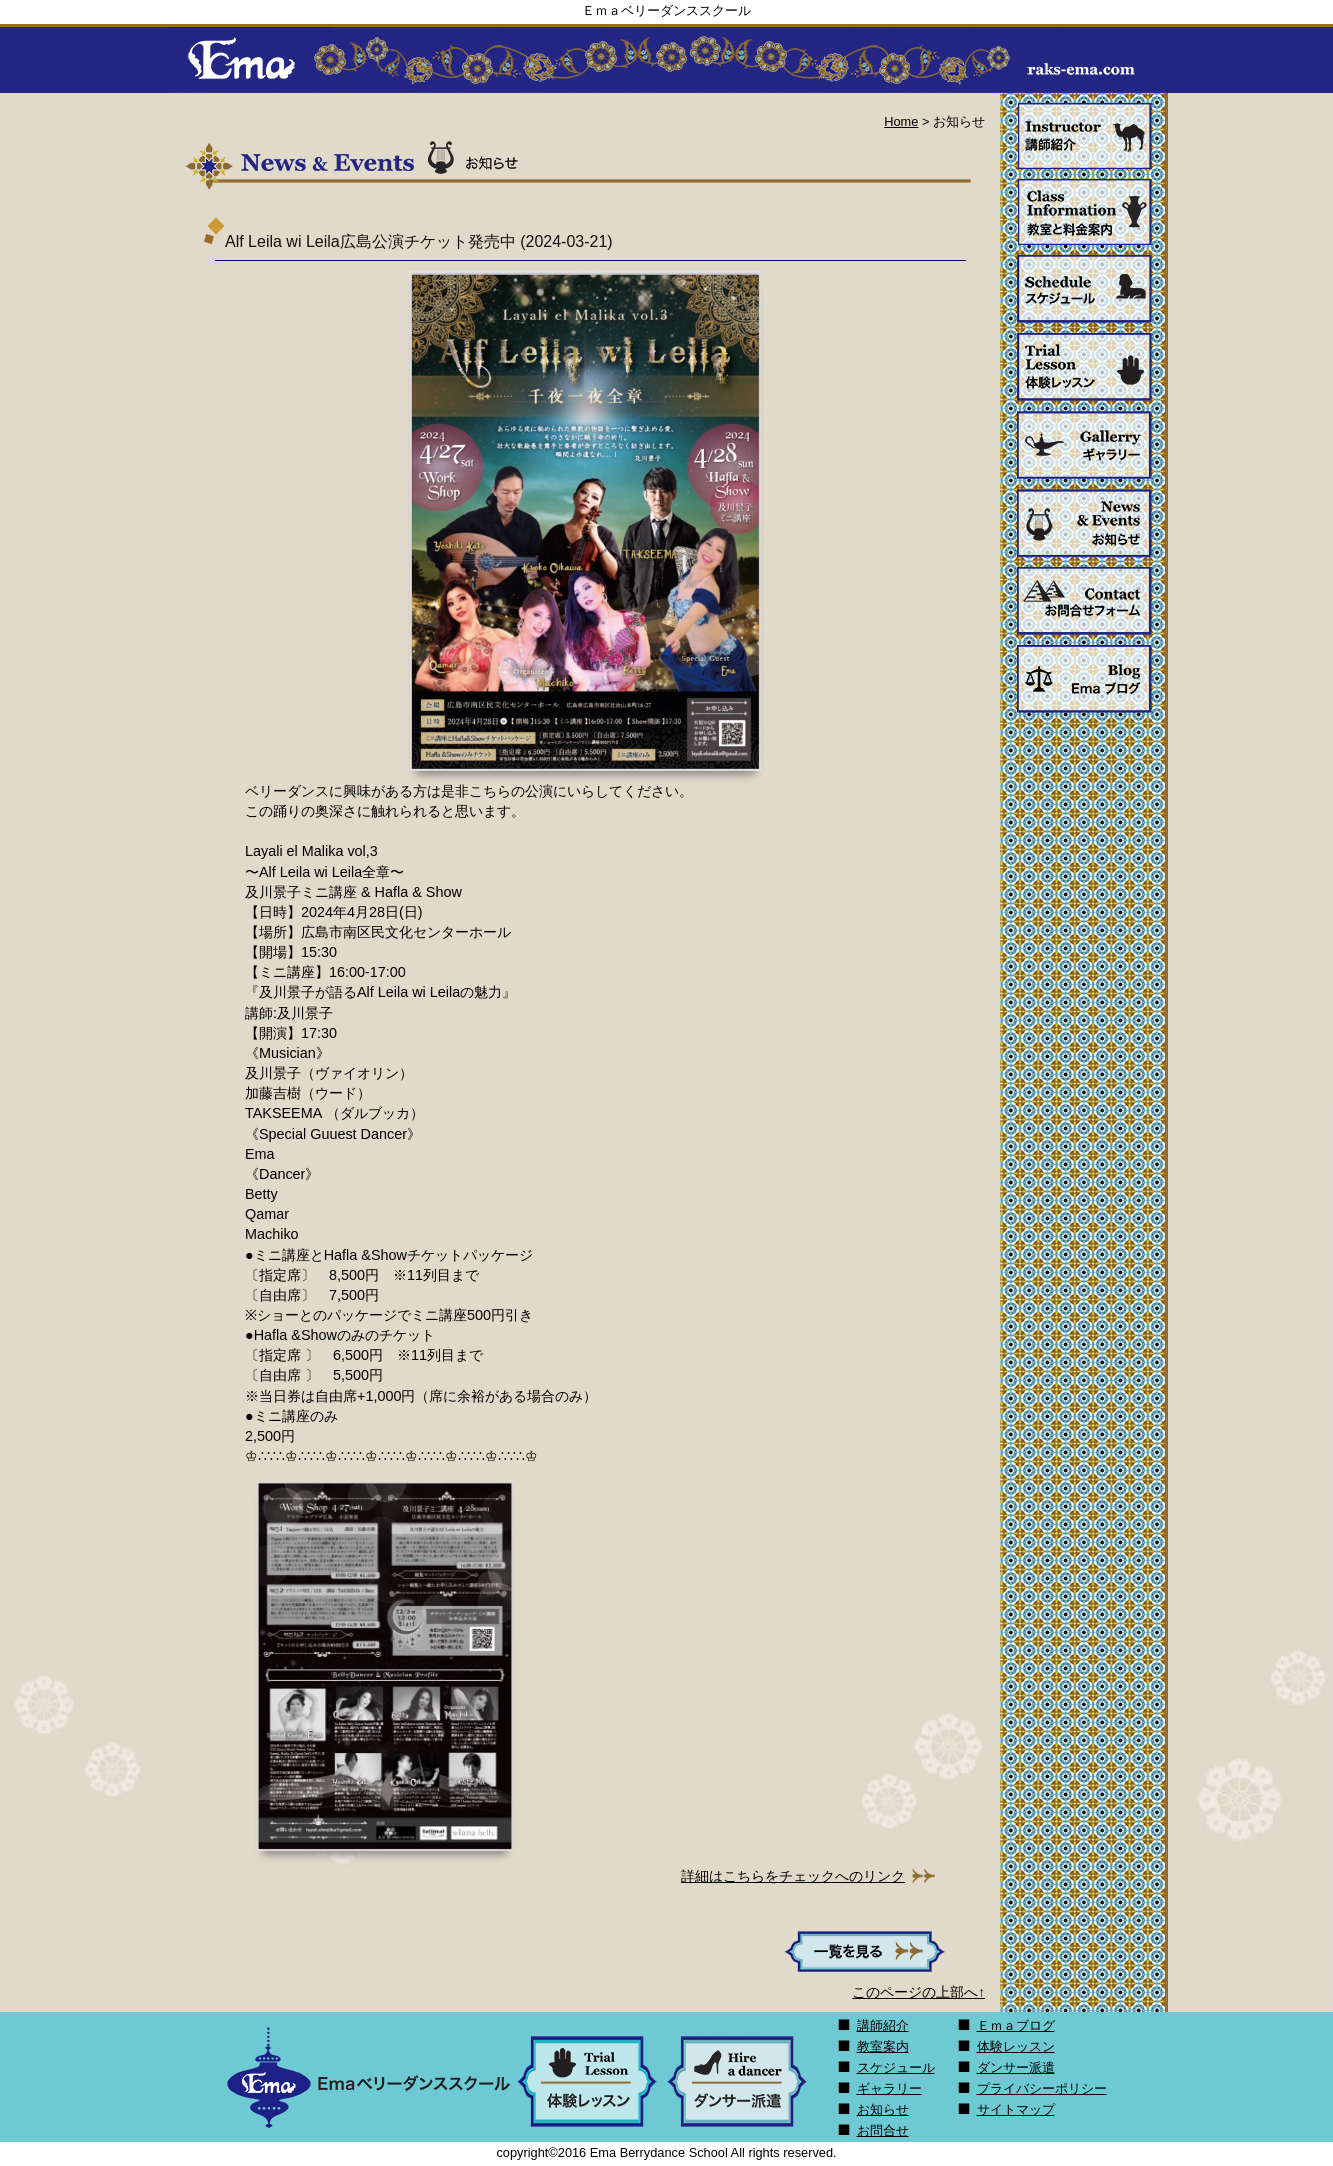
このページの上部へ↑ (918, 1992)
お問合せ (883, 2130)
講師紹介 (883, 2025)
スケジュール (896, 2067)
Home (901, 121)
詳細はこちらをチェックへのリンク (793, 1876)
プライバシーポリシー (1042, 2088)
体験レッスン (1016, 2046)
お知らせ (883, 2109)
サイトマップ (1016, 2109)
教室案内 (883, 2046)
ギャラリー (889, 2088)
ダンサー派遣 (1016, 2067)
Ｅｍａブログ (1016, 2025)
